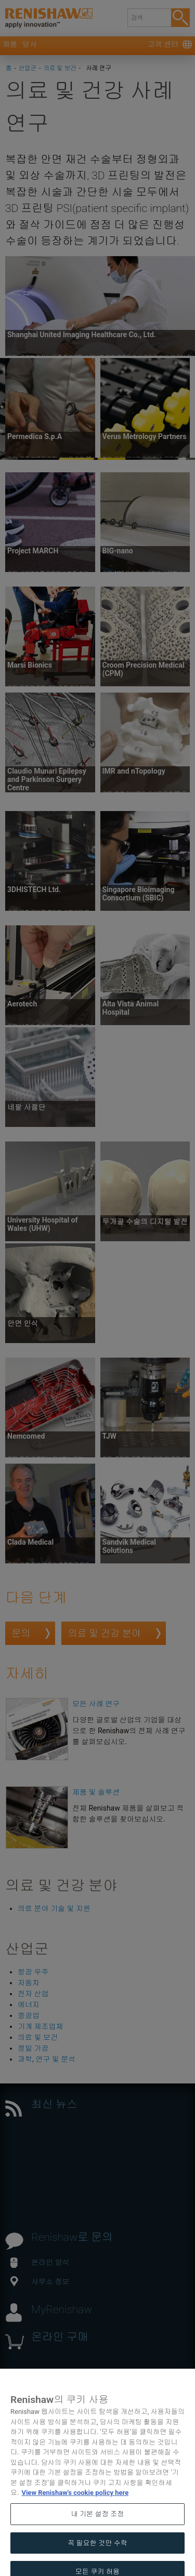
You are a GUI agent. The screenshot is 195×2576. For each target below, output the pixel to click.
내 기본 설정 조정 (97, 2523)
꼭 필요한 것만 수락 (97, 2552)
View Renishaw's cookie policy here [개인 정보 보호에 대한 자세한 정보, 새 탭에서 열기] (74, 2502)
